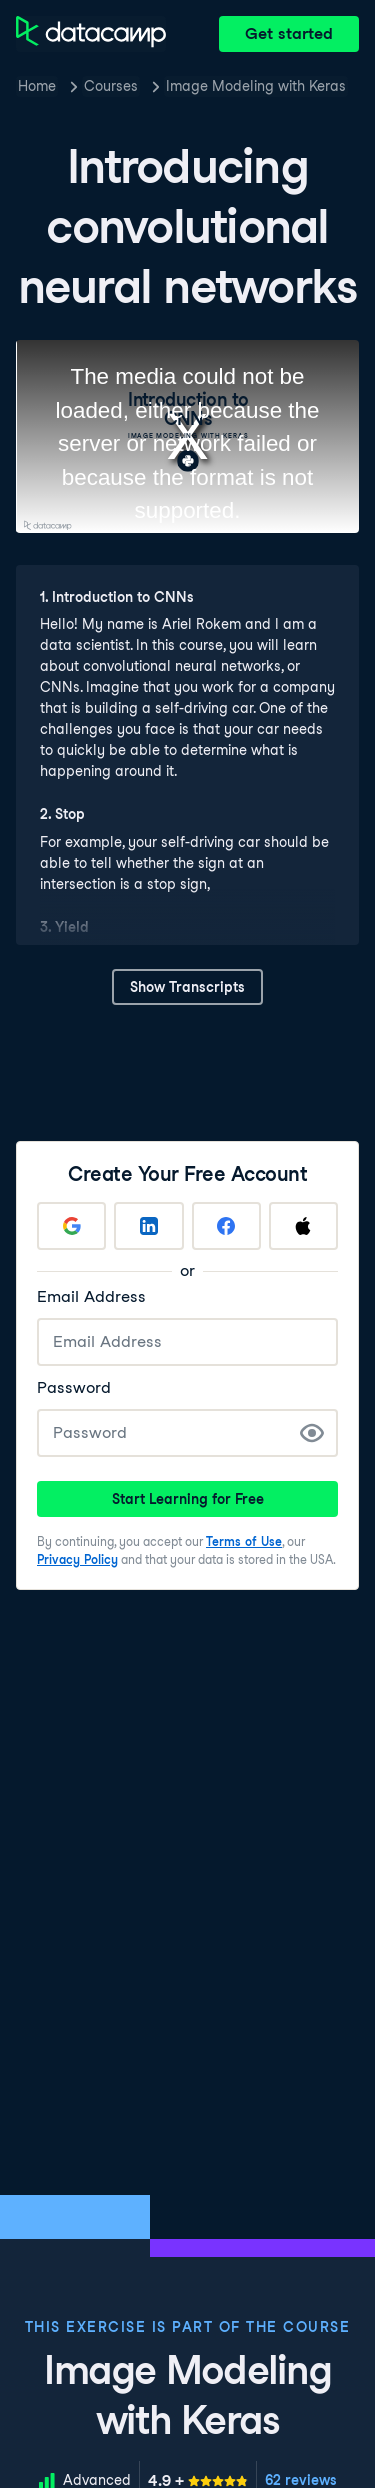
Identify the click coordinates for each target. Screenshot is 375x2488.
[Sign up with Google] (71, 1226)
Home (37, 86)
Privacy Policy (77, 1559)
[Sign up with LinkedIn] (148, 1226)
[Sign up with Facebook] (226, 1226)
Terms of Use (244, 1541)
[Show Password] (312, 1433)
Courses (111, 86)
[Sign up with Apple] (303, 1226)
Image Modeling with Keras (256, 86)
